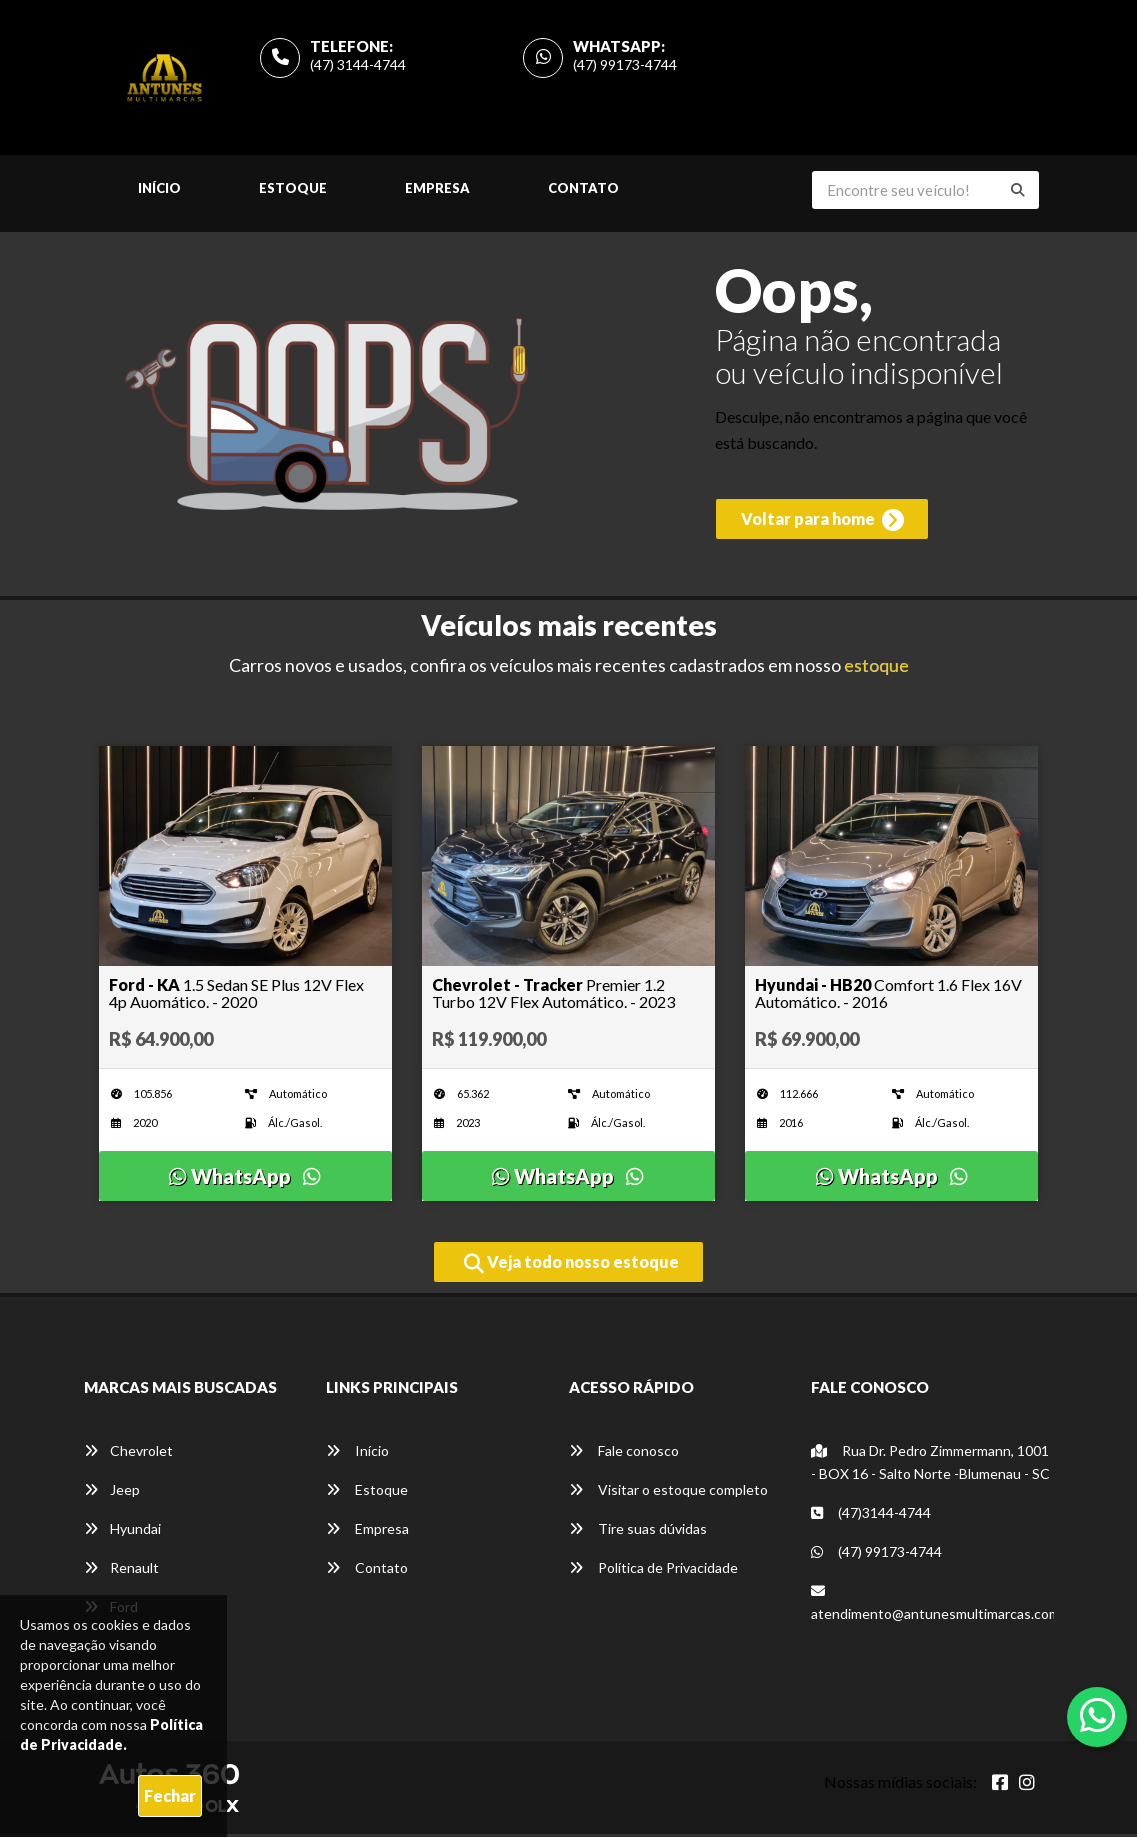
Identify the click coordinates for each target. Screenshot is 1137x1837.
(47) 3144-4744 (358, 66)
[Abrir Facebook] (1000, 1786)
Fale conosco (624, 1454)
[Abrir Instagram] (1027, 1786)
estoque (876, 669)
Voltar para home (819, 527)
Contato (583, 192)
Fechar (170, 1795)
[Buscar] (1018, 194)
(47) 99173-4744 (625, 66)
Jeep (112, 1493)
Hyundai (122, 1532)
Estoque (293, 192)
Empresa (437, 192)
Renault (121, 1571)
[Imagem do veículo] (245, 860)
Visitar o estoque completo (668, 1493)
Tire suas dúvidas (638, 1532)
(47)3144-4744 (871, 1516)
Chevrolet (128, 1454)
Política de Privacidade (653, 1571)
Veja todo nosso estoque (571, 1267)
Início (159, 192)
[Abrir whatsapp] (1097, 1715)
